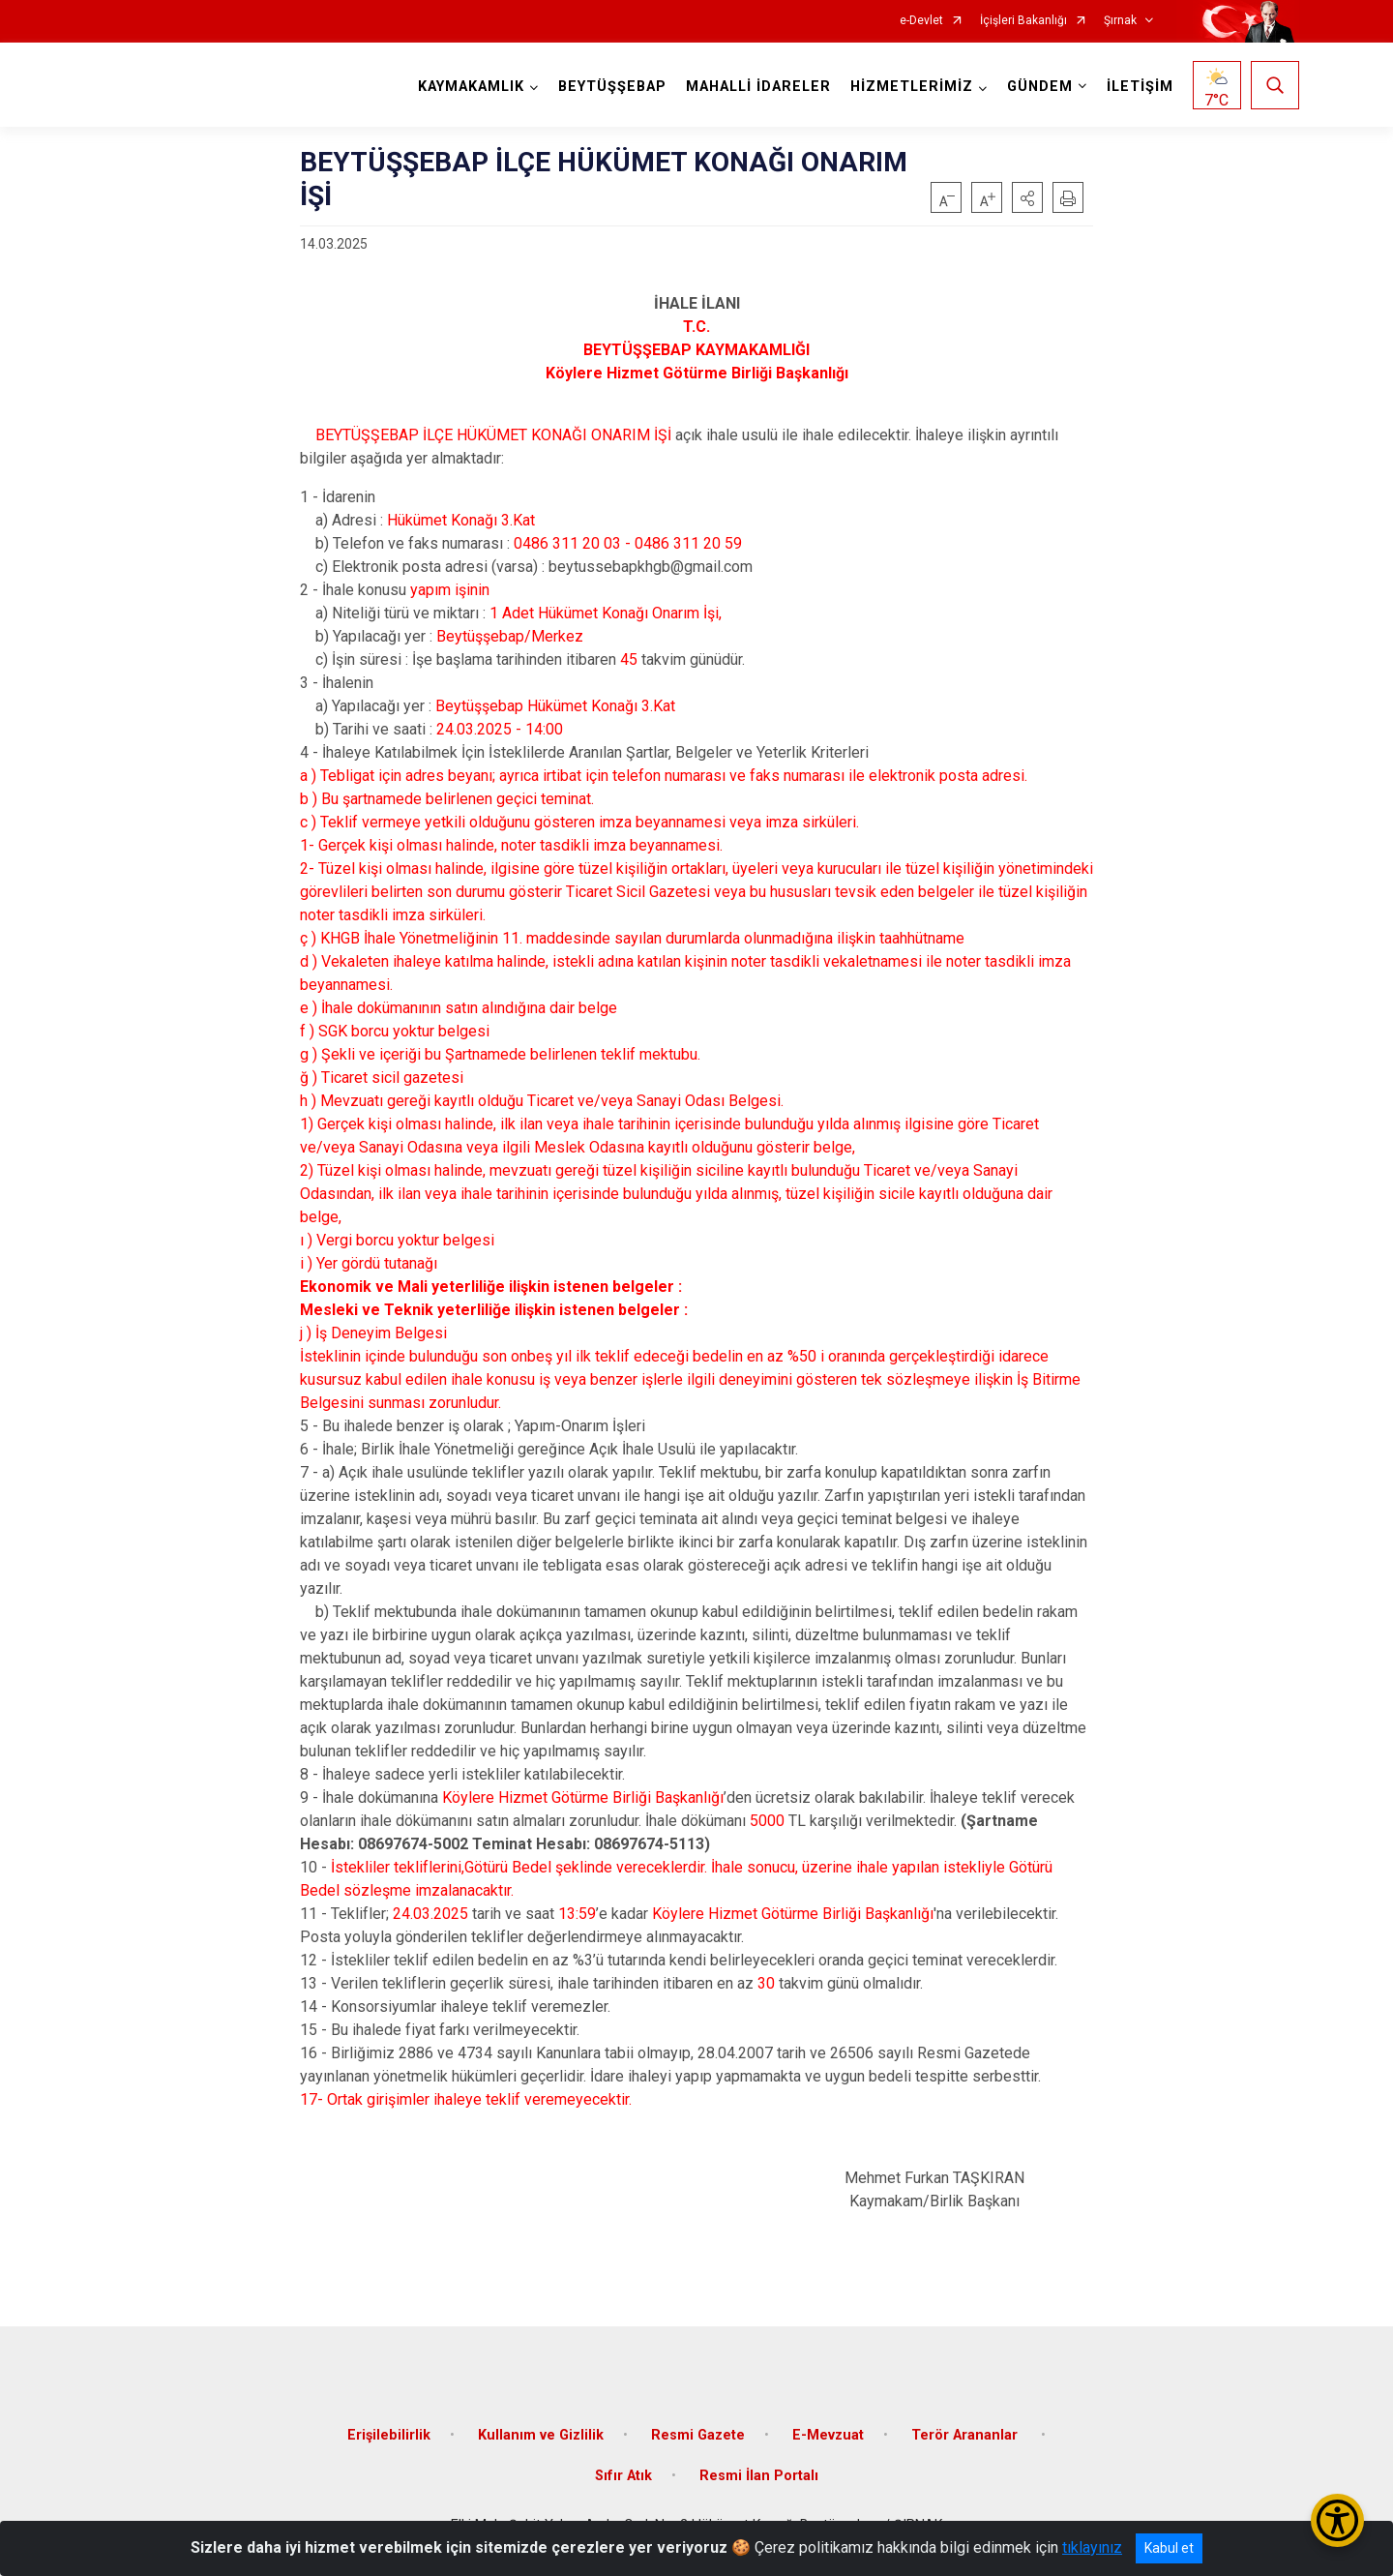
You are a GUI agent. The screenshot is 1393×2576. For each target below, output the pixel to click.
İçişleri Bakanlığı (1023, 21)
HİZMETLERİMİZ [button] (911, 86)
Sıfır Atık (623, 2476)
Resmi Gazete (698, 2435)
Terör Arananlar (966, 2435)
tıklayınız (1092, 2547)
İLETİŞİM (1140, 86)
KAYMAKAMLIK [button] (471, 86)
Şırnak (1120, 21)
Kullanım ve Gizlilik (541, 2435)
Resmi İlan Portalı (758, 2476)
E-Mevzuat (828, 2435)
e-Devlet (921, 21)
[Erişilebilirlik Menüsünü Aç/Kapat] (1337, 2520)
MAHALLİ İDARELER (758, 86)
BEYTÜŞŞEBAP (612, 86)
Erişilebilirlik (388, 2435)
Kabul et (1169, 2548)
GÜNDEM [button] (1040, 86)
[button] (1027, 197)
